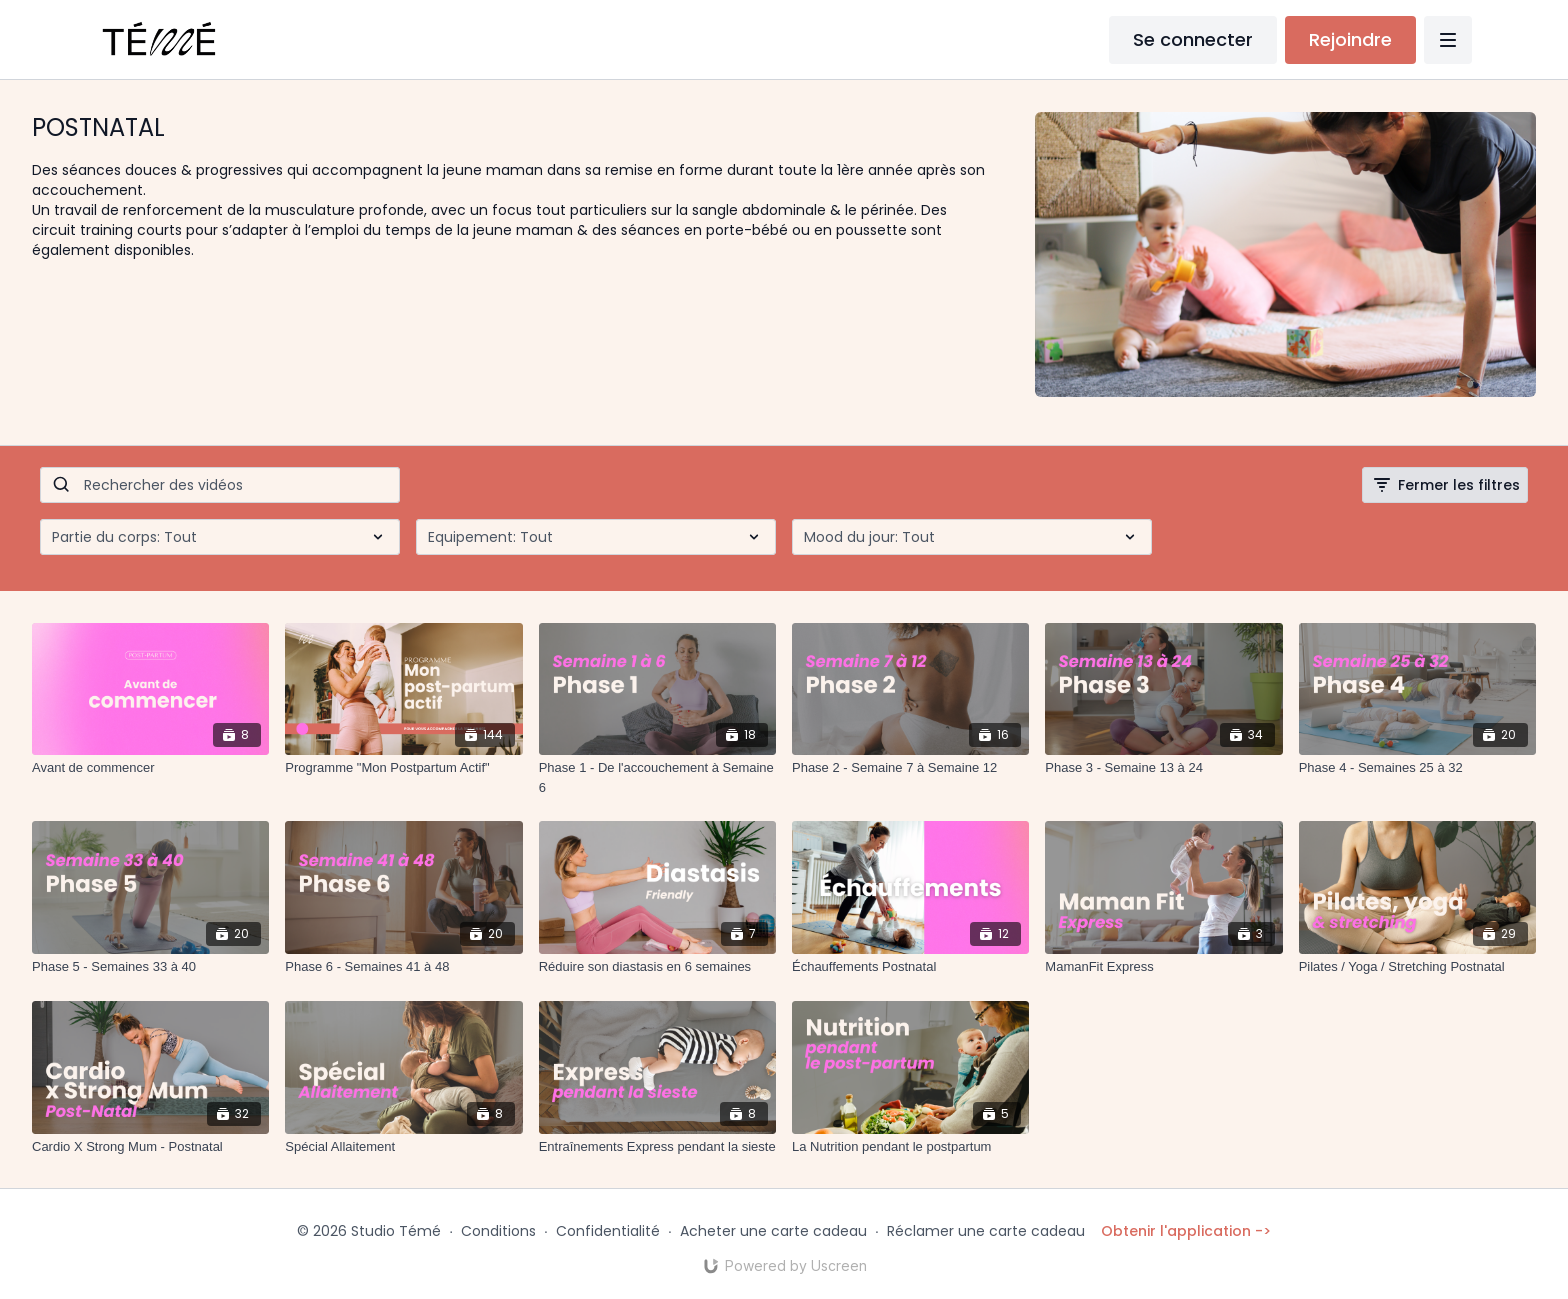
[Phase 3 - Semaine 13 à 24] (1163, 768)
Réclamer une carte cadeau (986, 1231)
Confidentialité (608, 1231)
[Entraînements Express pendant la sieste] (657, 1147)
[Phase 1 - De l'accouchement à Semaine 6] (657, 777)
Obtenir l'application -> (1186, 1231)
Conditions (498, 1231)
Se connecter (1193, 39)
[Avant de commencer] (150, 768)
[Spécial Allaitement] (403, 1147)
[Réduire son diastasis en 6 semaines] (657, 967)
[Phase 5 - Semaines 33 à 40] (150, 967)
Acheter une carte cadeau (773, 1231)
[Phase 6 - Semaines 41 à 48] (403, 967)
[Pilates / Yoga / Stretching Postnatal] (1417, 967)
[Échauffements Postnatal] (910, 967)
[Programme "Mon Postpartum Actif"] (403, 768)
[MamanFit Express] (1163, 967)
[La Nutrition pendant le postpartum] (910, 1147)
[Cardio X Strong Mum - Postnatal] (150, 1147)
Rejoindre (1350, 39)
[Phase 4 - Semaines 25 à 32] (1417, 768)
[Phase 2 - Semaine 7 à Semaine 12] (910, 768)
